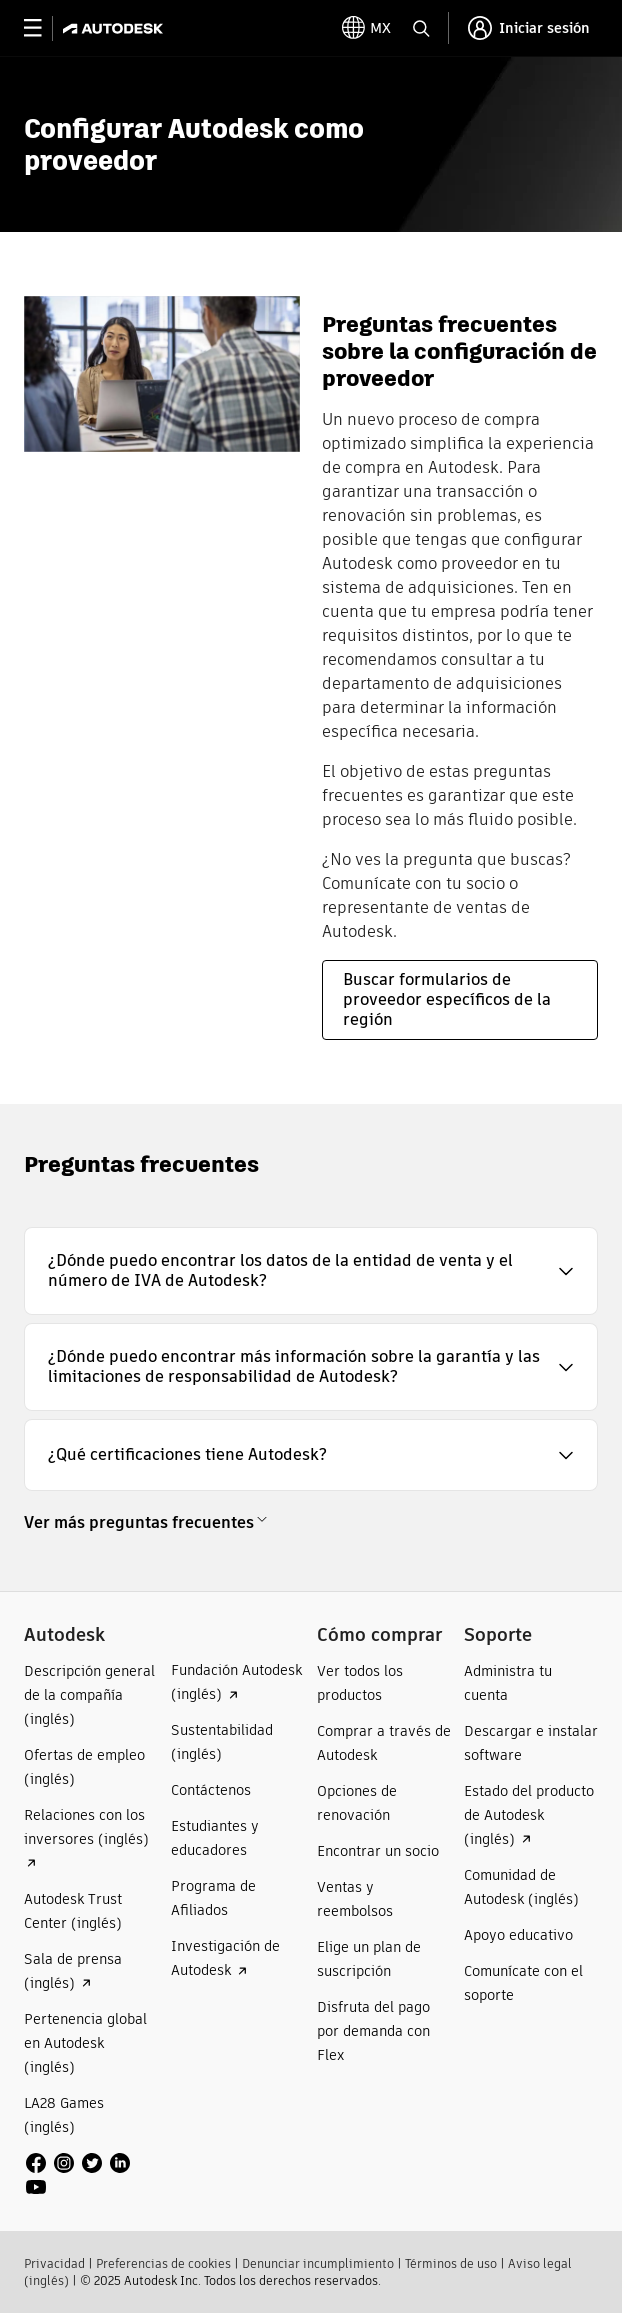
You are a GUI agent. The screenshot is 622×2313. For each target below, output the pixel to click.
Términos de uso (451, 2263)
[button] (311, 1271)
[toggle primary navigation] (43, 28)
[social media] (91, 2175)
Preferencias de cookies (163, 2263)
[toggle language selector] (366, 28)
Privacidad (54, 2263)
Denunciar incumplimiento (318, 2263)
